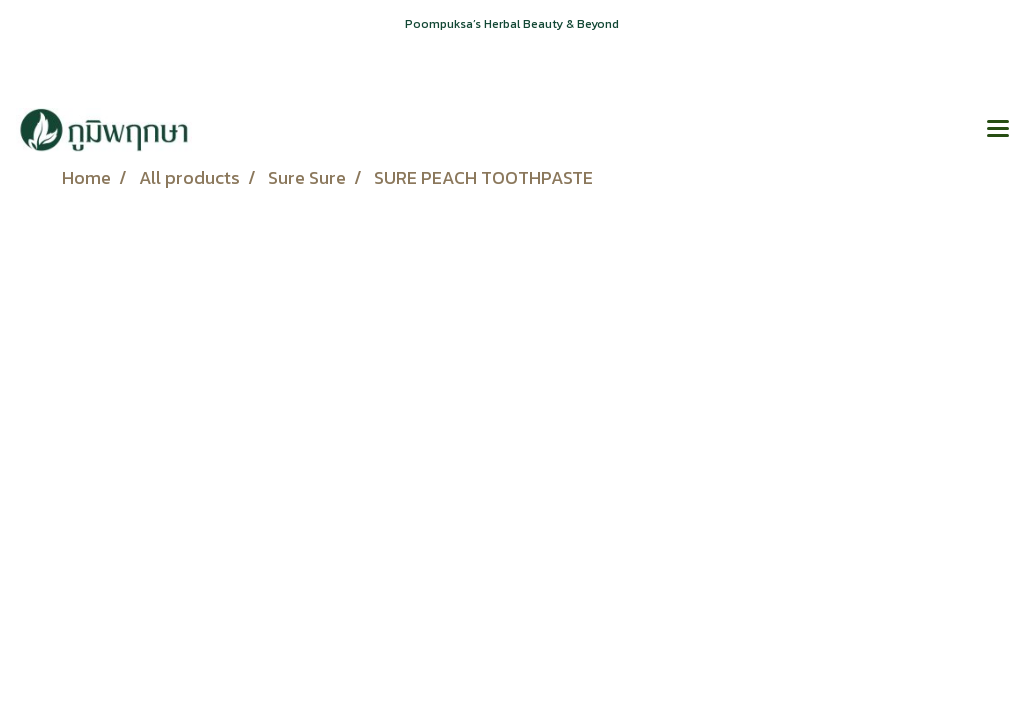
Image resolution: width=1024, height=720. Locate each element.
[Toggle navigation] (998, 130)
